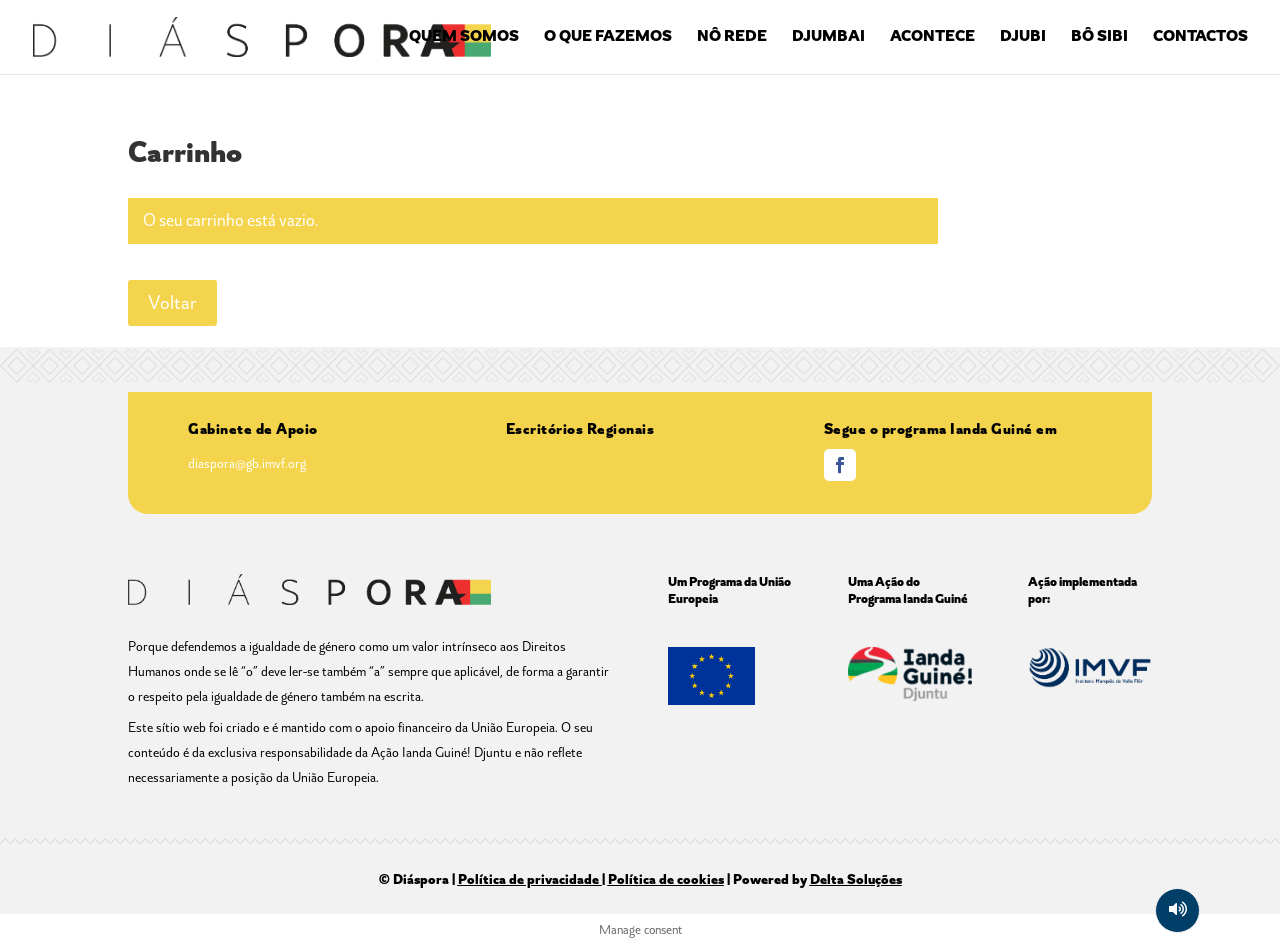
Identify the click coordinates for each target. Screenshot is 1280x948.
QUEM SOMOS (464, 38)
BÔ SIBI (1099, 38)
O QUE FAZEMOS (608, 38)
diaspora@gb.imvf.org (247, 463)
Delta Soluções (856, 879)
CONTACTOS (1200, 38)
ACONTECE (932, 38)
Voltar (172, 303)
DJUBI (1023, 38)
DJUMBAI (828, 38)
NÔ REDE (732, 38)
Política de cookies (666, 879)
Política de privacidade (528, 879)
